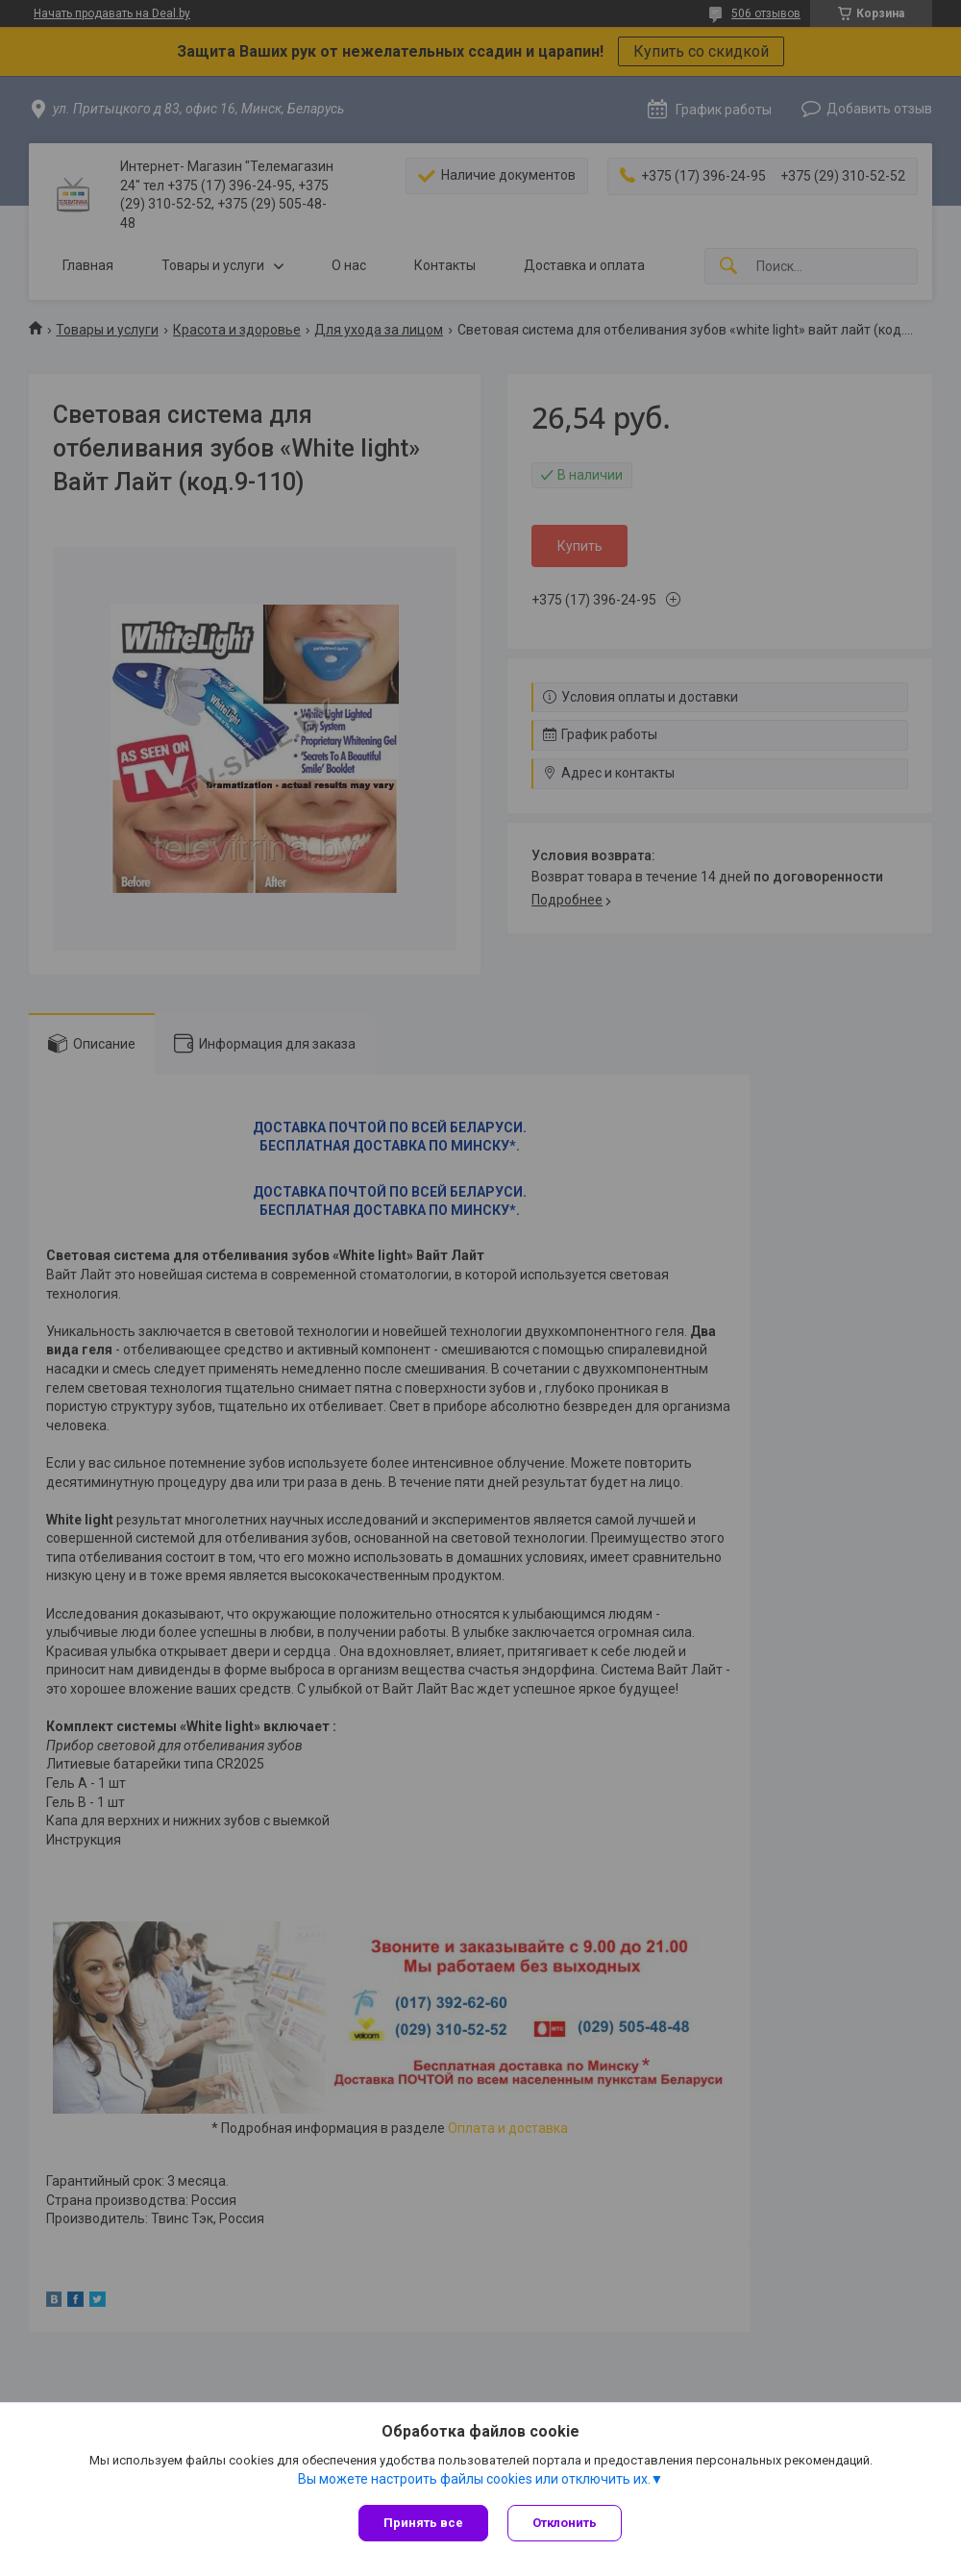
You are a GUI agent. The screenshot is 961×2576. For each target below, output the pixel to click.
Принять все (423, 2522)
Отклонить (564, 2522)
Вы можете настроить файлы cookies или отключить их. (474, 2479)
